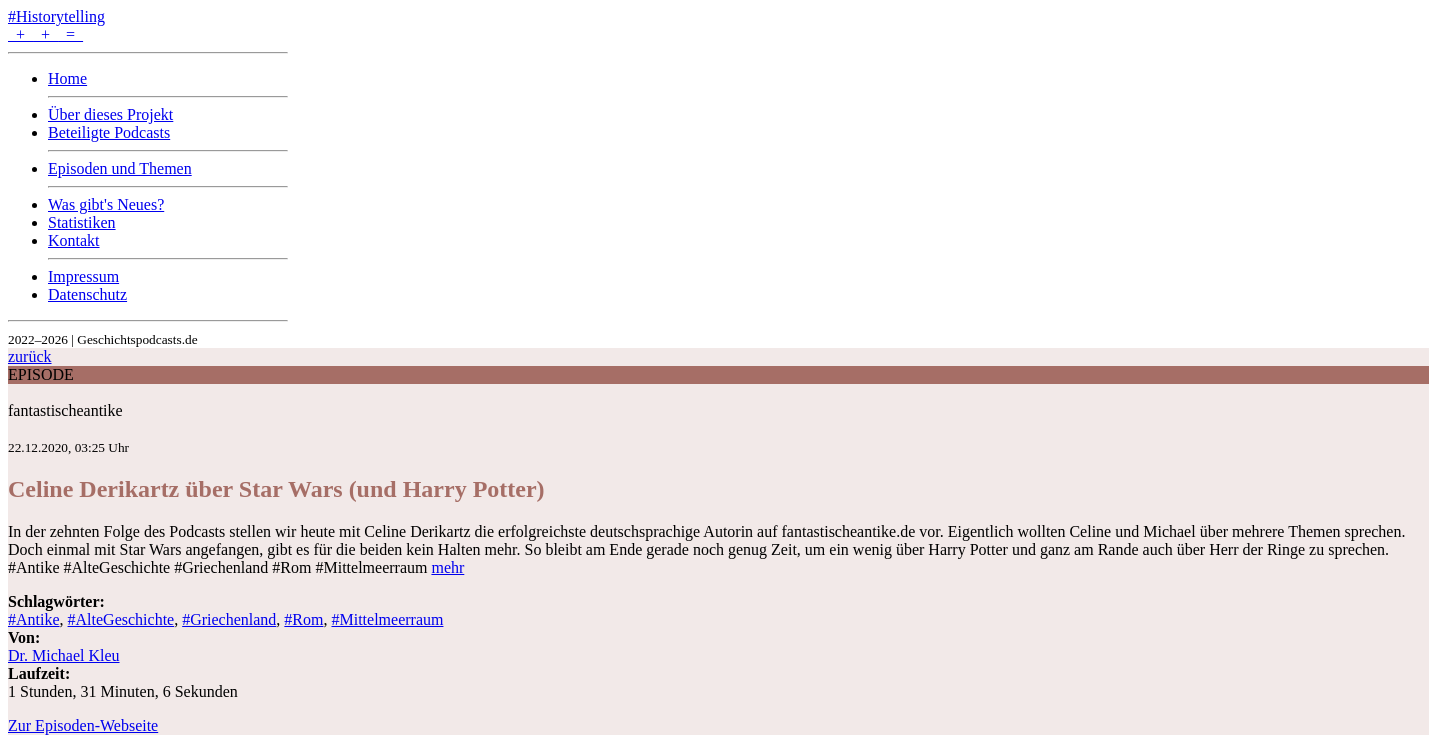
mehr (447, 567)
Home (67, 78)
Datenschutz (87, 294)
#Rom (303, 619)
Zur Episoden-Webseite (83, 725)
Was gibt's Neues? (106, 204)
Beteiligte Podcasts (109, 132)
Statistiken (82, 222)
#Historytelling (56, 16)
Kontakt (74, 240)
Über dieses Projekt (110, 114)
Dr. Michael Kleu (64, 655)
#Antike (34, 619)
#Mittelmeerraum (387, 619)
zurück (30, 356)
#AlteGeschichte (121, 619)
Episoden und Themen (120, 168)
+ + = (45, 34)
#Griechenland (229, 619)
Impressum (83, 276)
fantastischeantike (65, 410)
